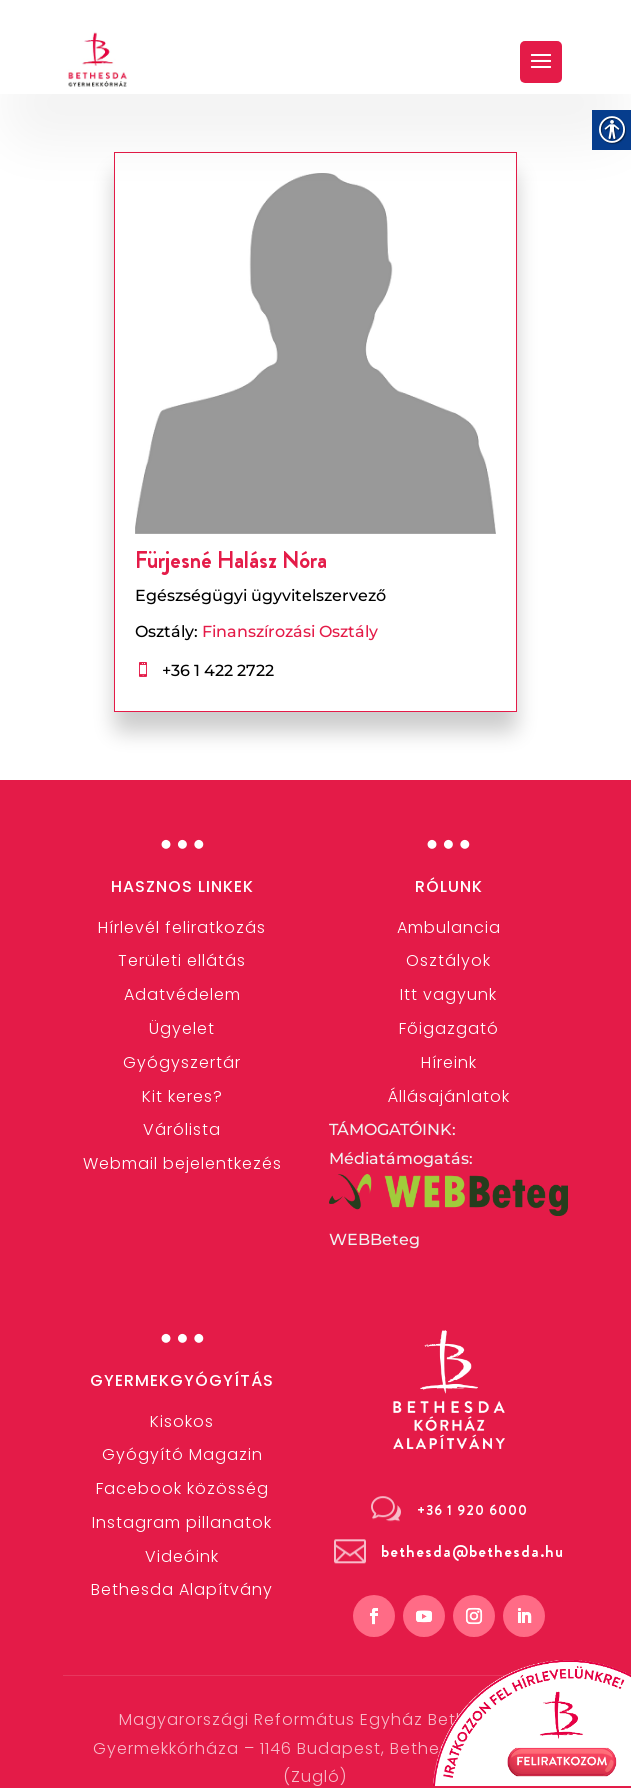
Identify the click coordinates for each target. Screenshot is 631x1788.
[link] (98, 59)
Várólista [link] (182, 1129)
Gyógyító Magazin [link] (182, 1454)
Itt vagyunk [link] (448, 994)
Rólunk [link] (449, 886)
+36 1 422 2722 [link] (216, 670)
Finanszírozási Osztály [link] (290, 631)
